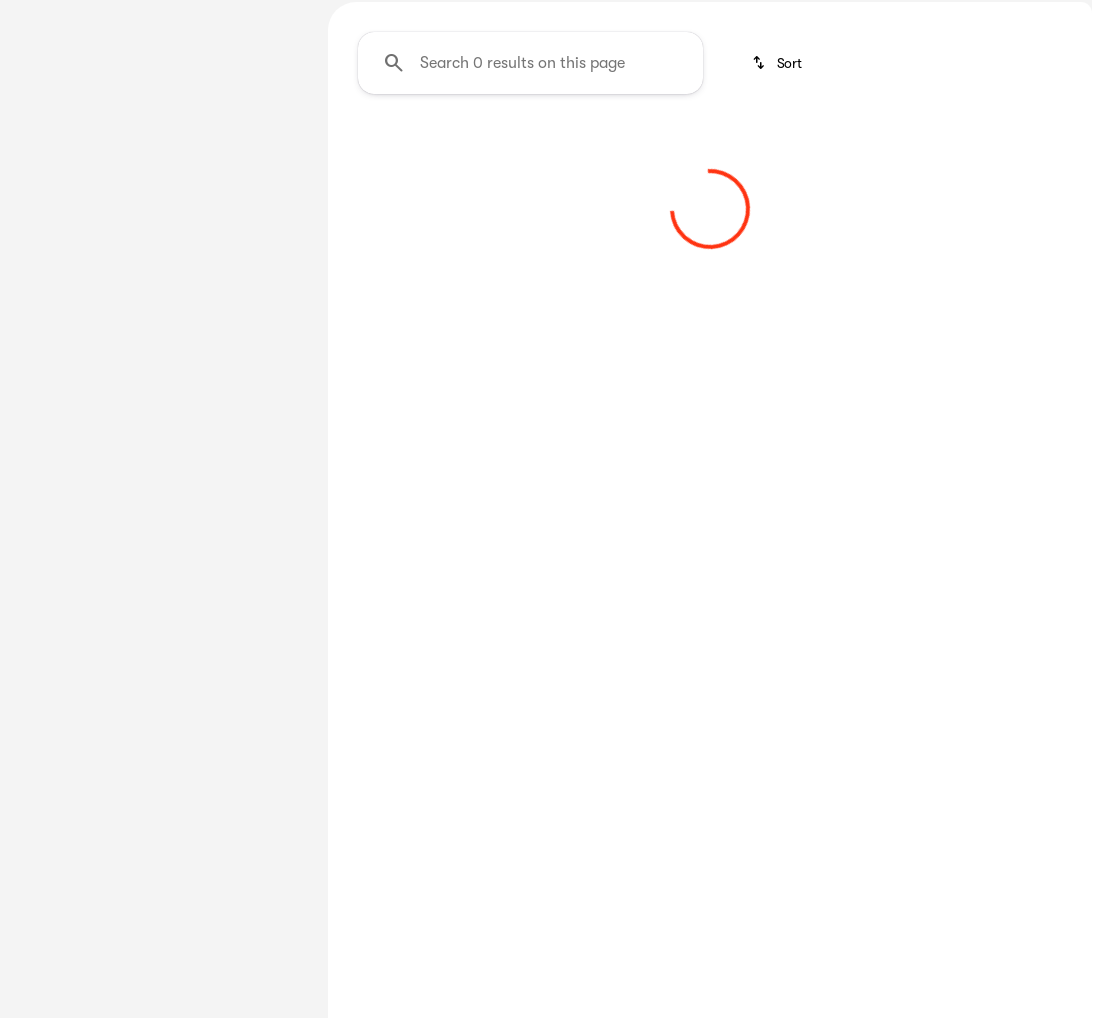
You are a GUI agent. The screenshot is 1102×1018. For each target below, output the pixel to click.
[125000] (240, 535)
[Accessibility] (52, 16)
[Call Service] (873, 16)
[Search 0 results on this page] (530, 251)
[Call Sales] (783, 16)
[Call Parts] (962, 16)
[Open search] (863, 67)
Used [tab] (255, 149)
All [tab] (158, 149)
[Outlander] (149, 247)
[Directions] (1045, 16)
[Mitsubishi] (59, 247)
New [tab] (62, 149)
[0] (64, 535)
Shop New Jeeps (1006, 149)
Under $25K (390, 149)
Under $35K (523, 149)
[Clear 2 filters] (445, 441)
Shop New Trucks (674, 149)
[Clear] (237, 671)
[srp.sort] (778, 251)
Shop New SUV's (841, 149)
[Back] (255, 207)
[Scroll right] (1070, 149)
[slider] (46, 432)
